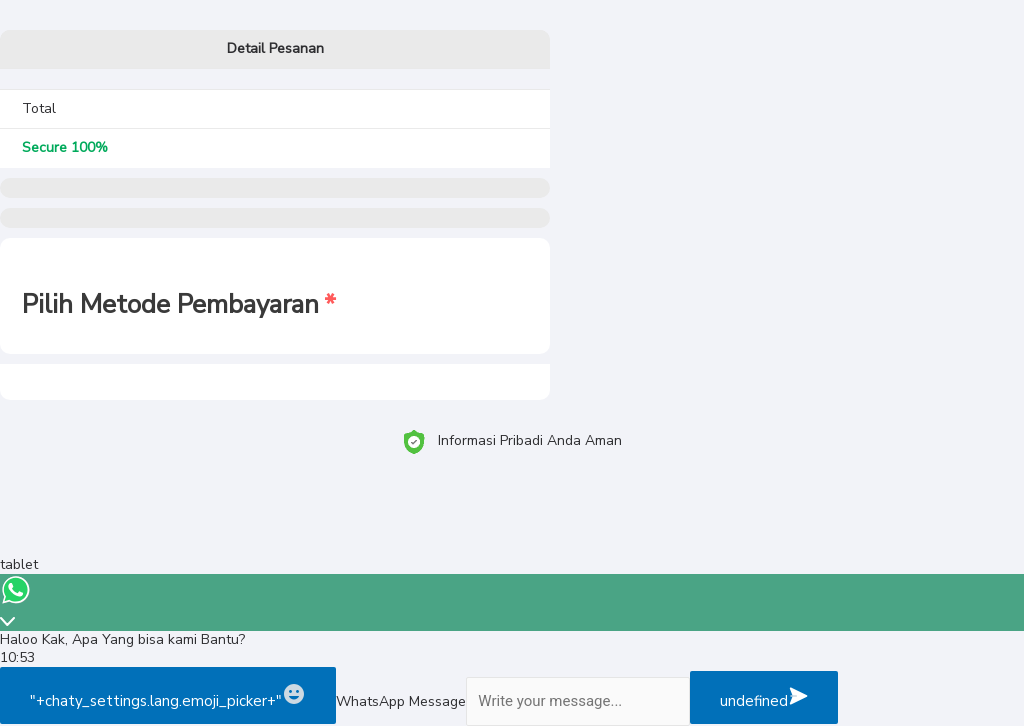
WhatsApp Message (401, 701)
